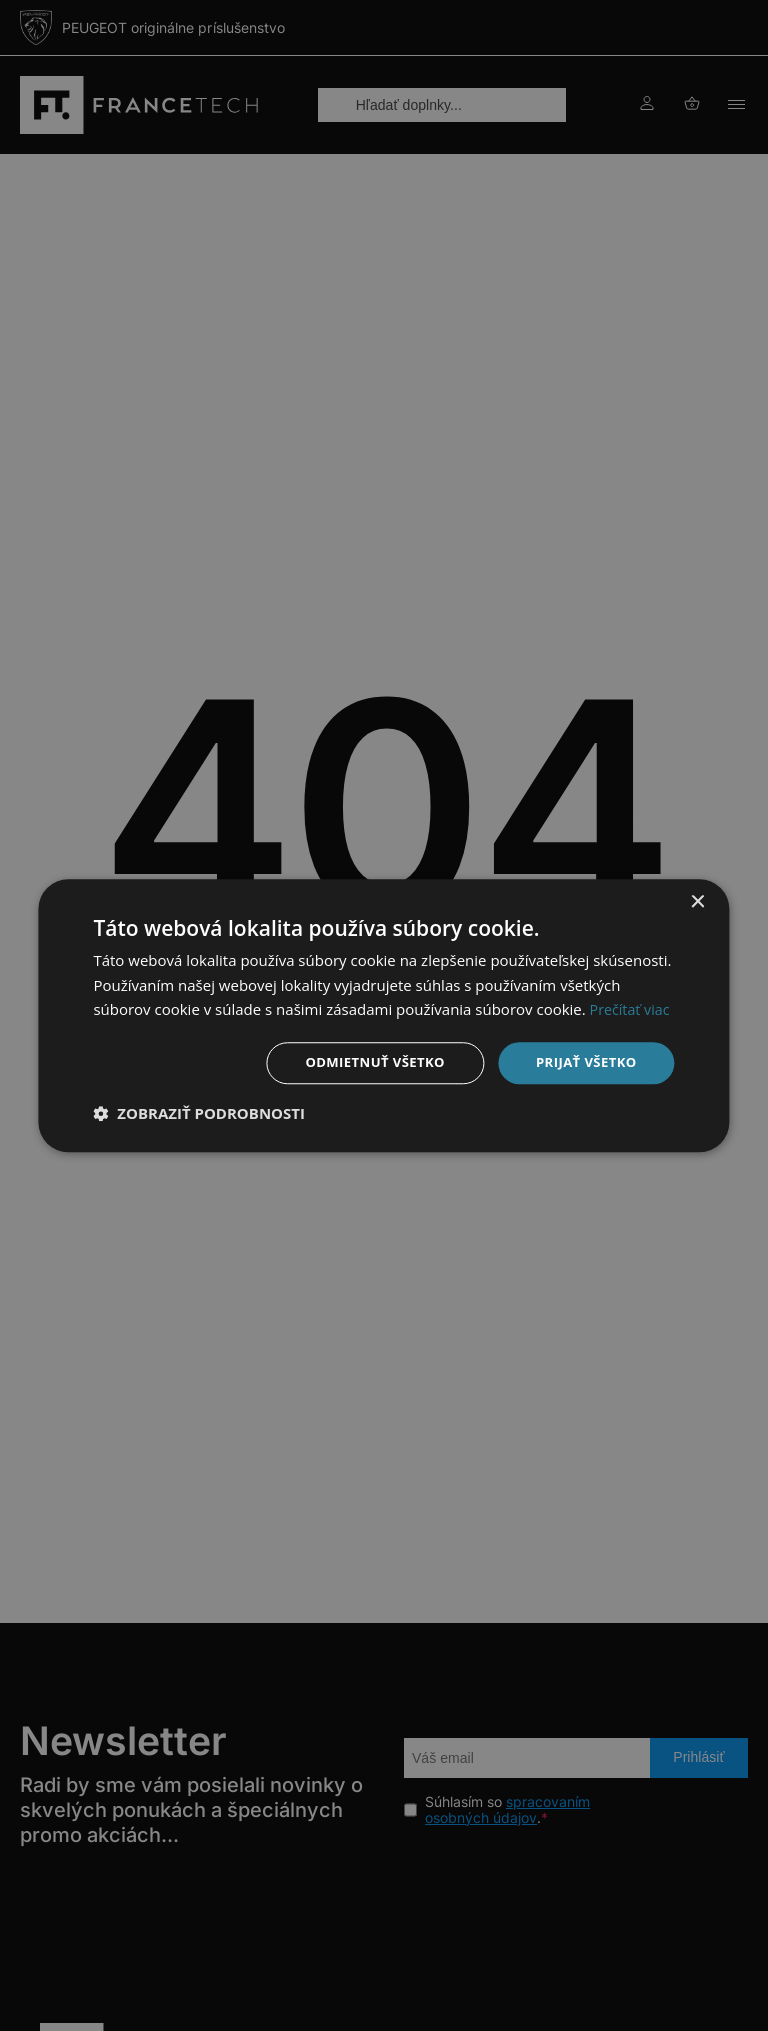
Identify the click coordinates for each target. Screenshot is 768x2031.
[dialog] (384, 1015)
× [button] (697, 900)
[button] (199, 1115)
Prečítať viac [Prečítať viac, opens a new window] (632, 1008)
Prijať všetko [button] (582, 1062)
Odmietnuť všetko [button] (364, 1062)
